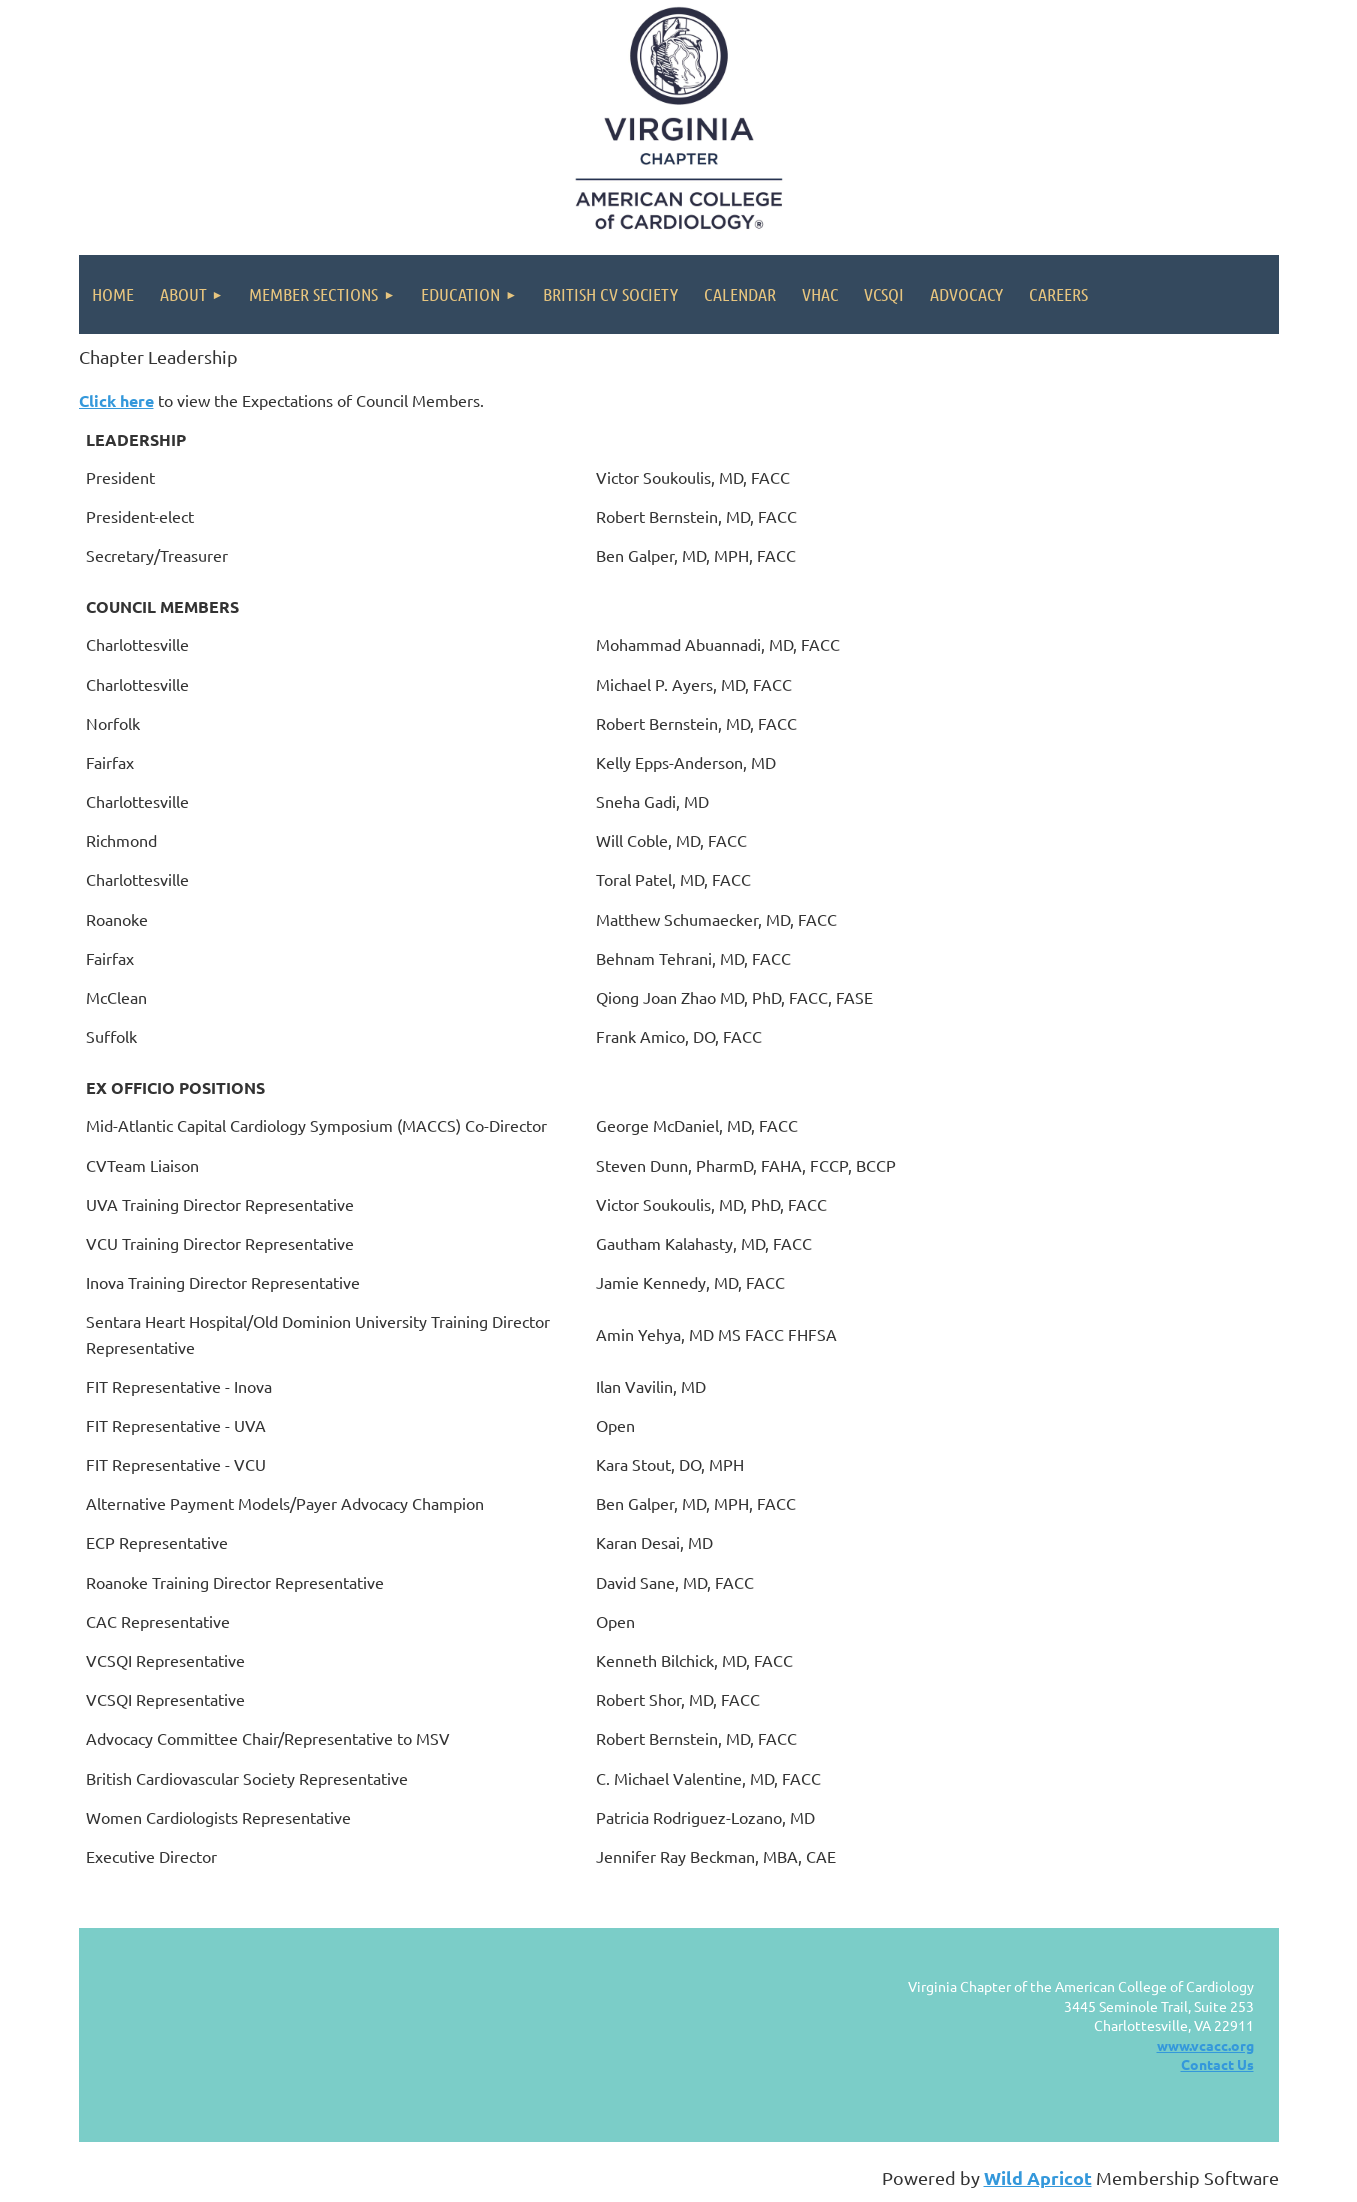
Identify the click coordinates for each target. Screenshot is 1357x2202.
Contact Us (1217, 2064)
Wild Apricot (1038, 2177)
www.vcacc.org (1205, 2045)
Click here (116, 400)
